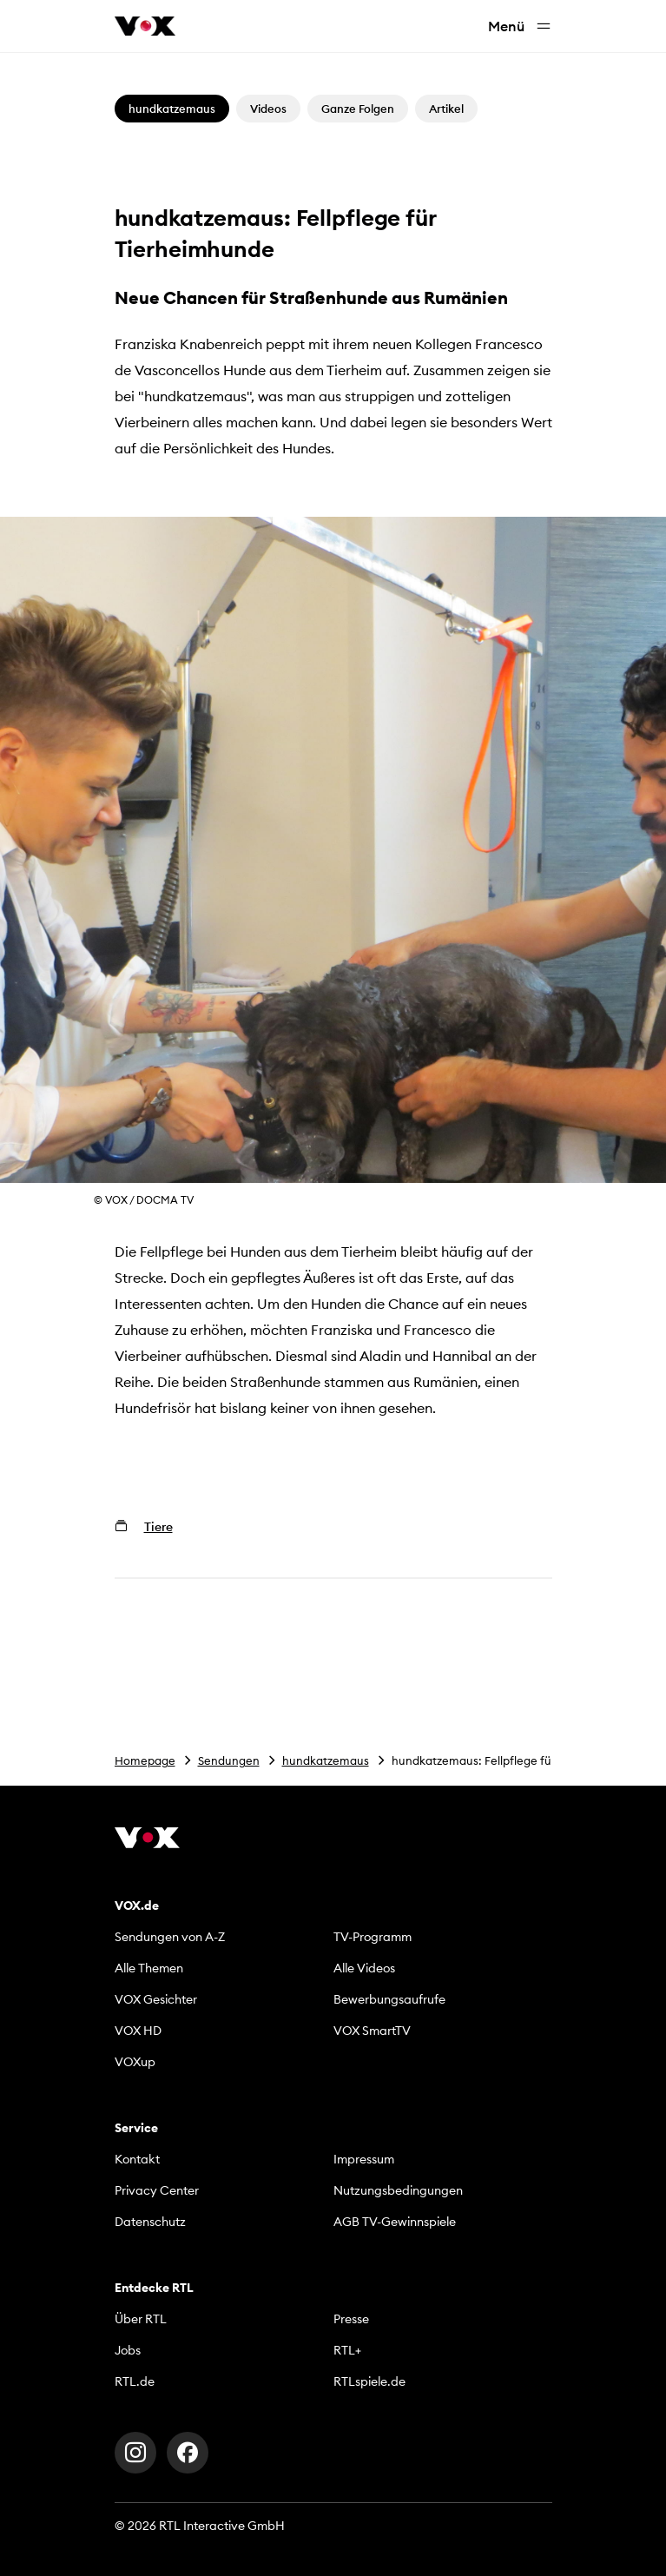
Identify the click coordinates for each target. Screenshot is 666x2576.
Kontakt (137, 2159)
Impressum (363, 2159)
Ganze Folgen (357, 109)
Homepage (145, 1760)
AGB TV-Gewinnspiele (394, 2221)
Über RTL (141, 2319)
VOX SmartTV (372, 2030)
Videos (268, 109)
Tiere (158, 1527)
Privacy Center (157, 2190)
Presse (351, 2319)
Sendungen (229, 1760)
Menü (520, 26)
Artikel (446, 109)
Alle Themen (149, 1968)
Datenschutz (150, 2221)
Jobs (128, 2350)
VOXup (135, 2062)
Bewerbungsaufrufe (389, 1999)
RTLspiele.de (369, 2381)
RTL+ (347, 2350)
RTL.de (135, 2381)
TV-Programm (372, 1937)
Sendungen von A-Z (170, 1937)
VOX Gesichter (156, 1999)
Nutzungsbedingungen (398, 2190)
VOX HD (138, 2030)
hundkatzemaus (325, 1760)
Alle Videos (364, 1968)
